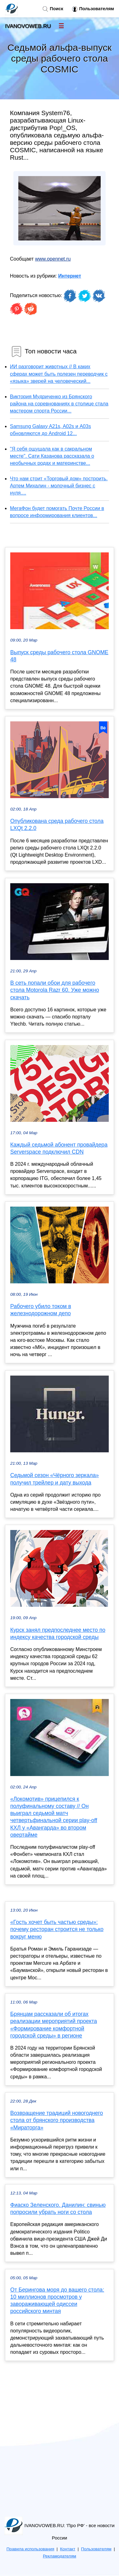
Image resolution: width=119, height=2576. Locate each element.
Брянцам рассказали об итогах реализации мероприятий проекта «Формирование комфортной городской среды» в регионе (53, 2025)
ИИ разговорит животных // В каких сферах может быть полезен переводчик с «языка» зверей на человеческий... (59, 373)
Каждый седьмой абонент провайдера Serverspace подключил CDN (59, 1148)
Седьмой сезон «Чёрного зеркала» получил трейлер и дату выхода (54, 1478)
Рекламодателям (59, 2556)
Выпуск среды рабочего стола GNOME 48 (59, 656)
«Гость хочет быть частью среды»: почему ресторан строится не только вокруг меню (56, 1929)
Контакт (67, 2549)
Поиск (53, 9)
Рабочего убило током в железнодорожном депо (40, 1309)
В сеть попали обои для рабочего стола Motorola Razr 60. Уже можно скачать (54, 990)
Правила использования (30, 2549)
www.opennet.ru (53, 258)
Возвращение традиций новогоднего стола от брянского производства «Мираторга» (56, 2120)
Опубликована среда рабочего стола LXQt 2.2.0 (56, 824)
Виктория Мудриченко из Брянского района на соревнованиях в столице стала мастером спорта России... (59, 403)
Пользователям (93, 9)
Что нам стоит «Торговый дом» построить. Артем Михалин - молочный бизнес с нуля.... (59, 485)
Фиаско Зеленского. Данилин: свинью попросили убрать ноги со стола (58, 2208)
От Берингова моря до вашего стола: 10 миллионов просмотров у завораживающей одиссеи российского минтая (57, 2301)
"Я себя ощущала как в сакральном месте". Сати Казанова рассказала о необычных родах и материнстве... (52, 456)
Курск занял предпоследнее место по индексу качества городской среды (57, 1633)
